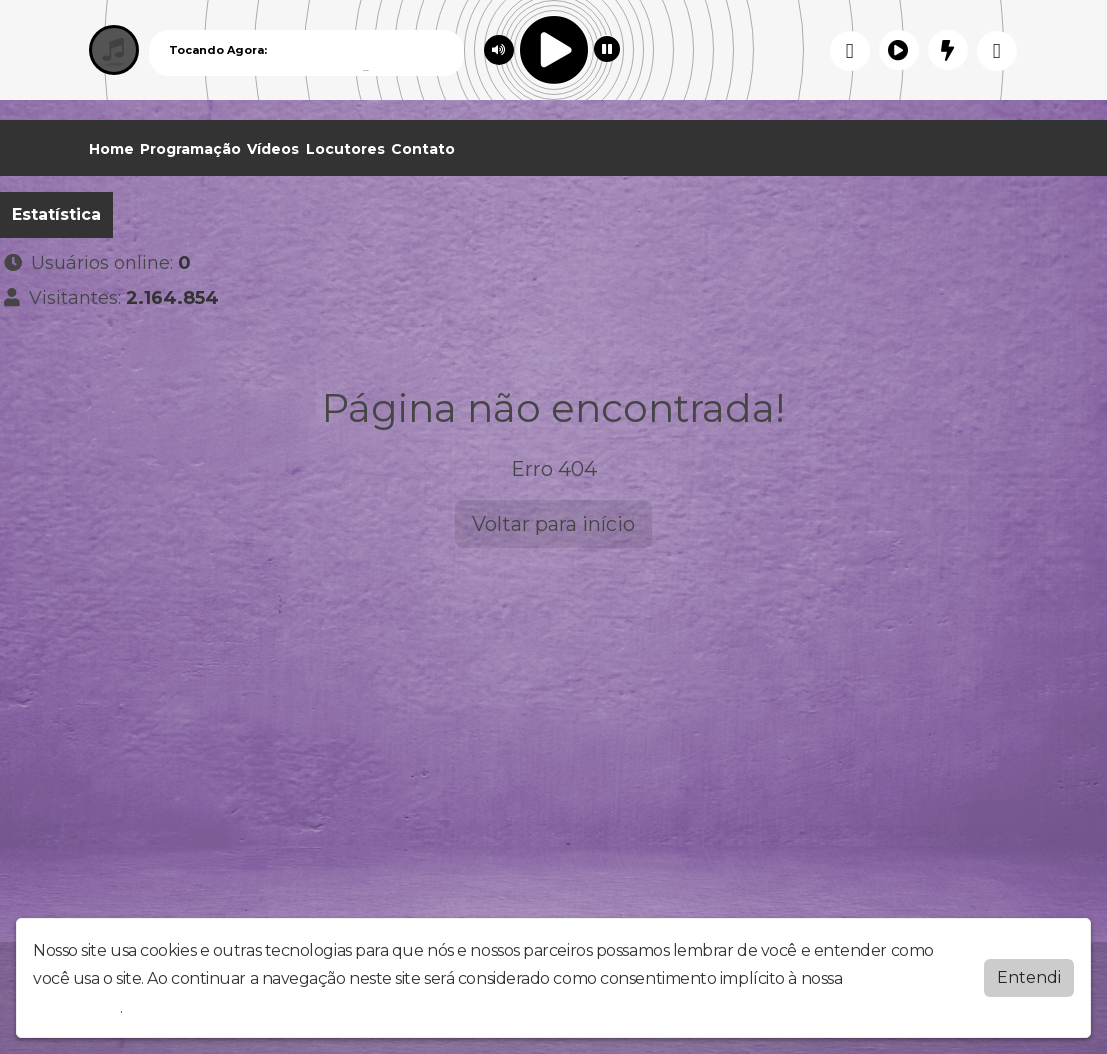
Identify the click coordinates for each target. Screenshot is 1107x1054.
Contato (423, 149)
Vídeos (273, 149)
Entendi (1029, 977)
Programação (190, 149)
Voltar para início (553, 524)
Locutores (345, 149)
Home (111, 149)
